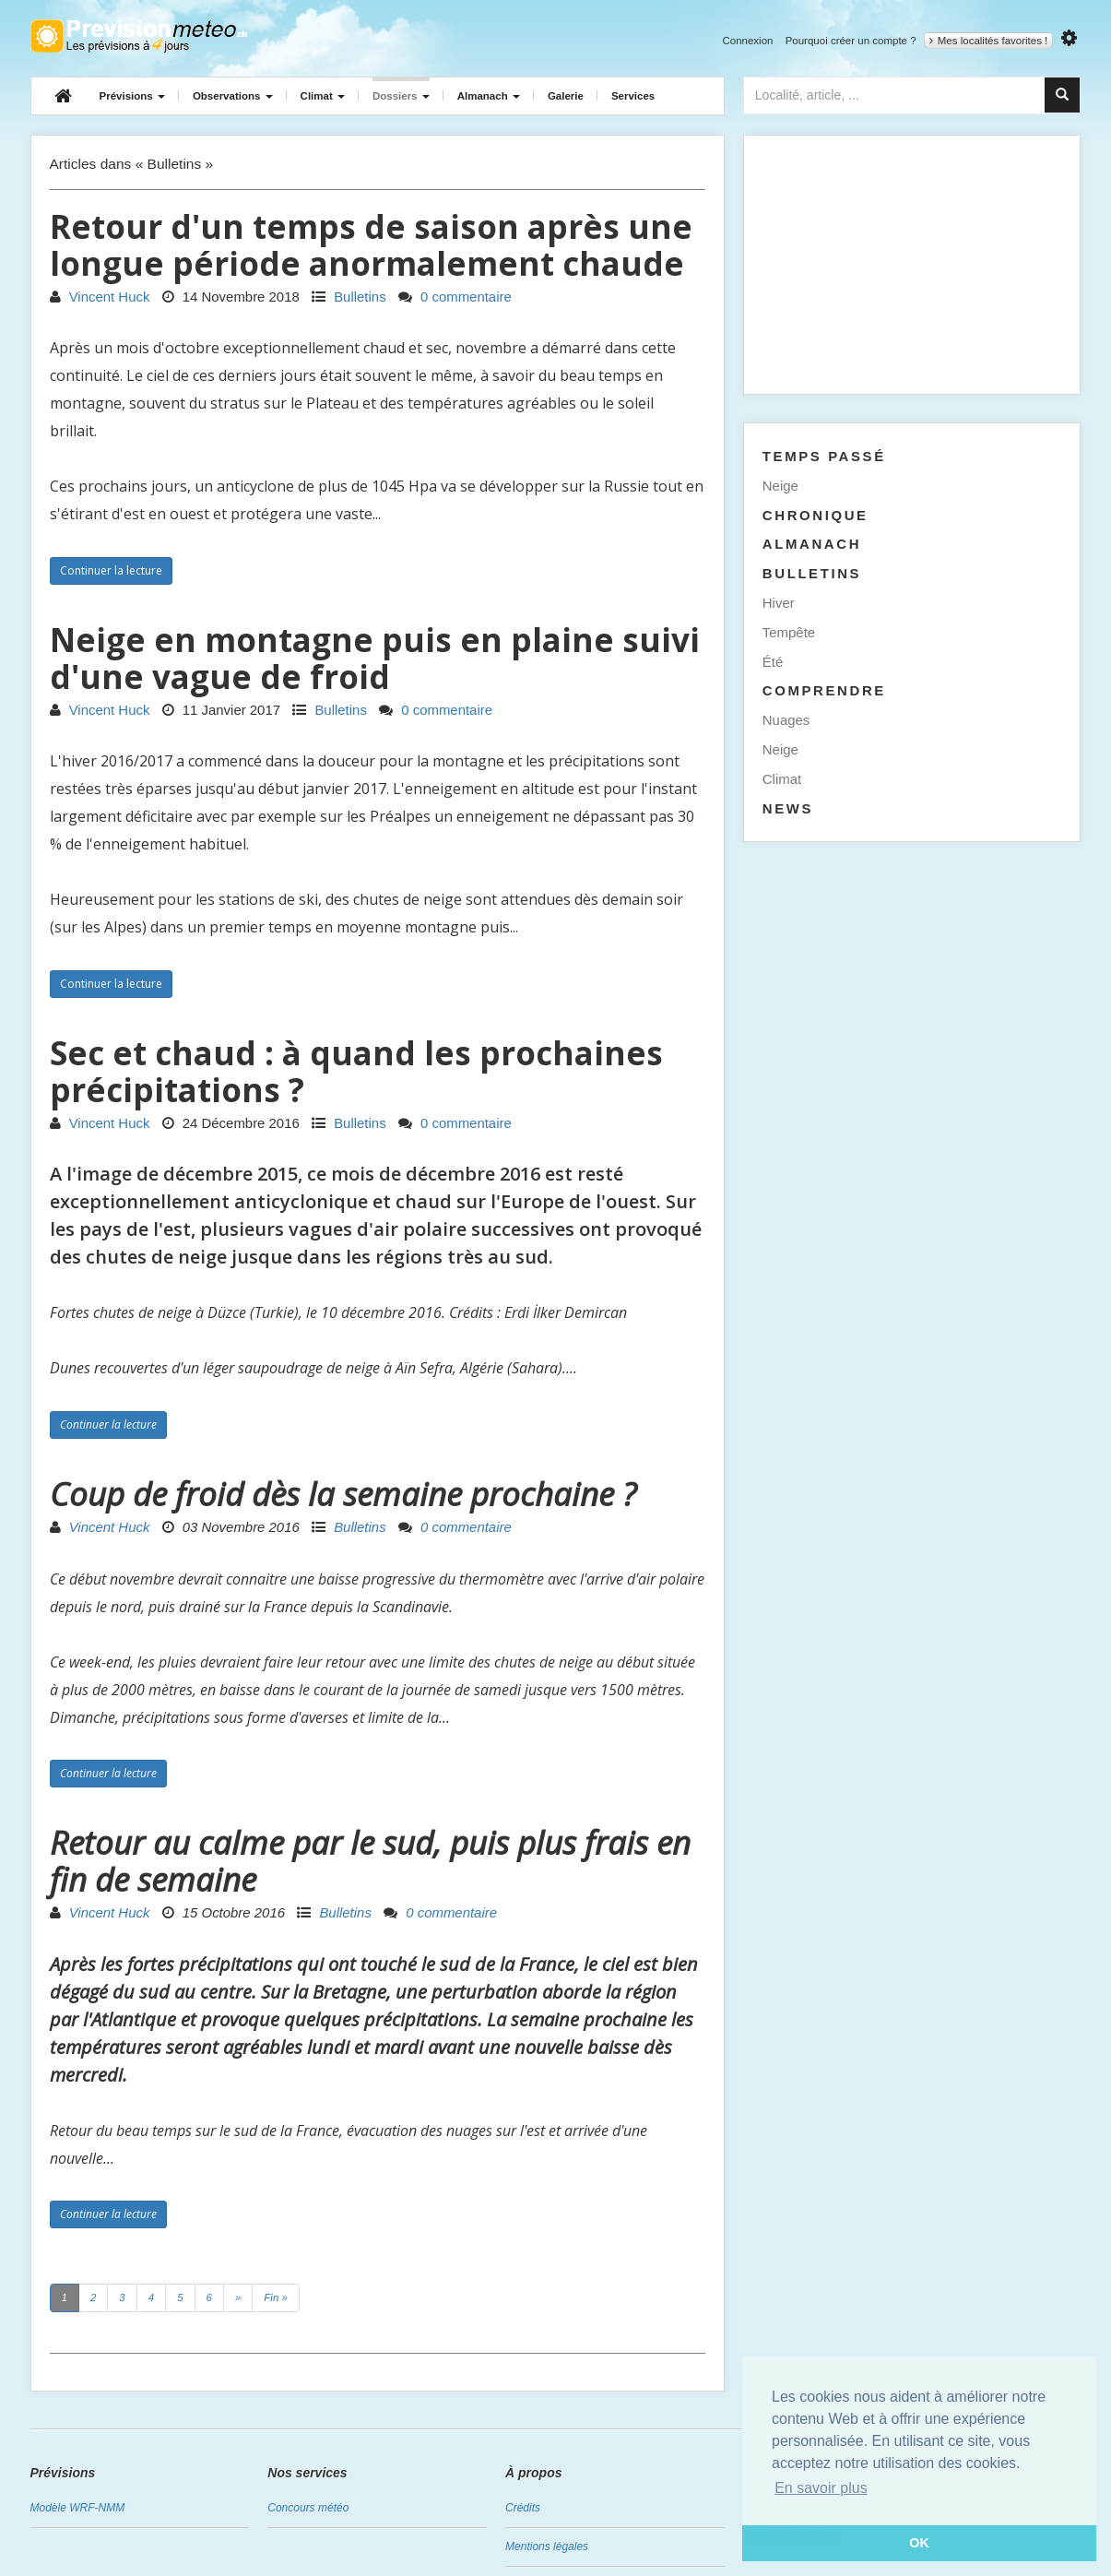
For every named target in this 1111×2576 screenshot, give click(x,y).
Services (633, 95)
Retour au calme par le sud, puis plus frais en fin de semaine (370, 1861)
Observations (233, 95)
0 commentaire (455, 296)
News (787, 808)
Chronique (815, 515)
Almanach (488, 95)
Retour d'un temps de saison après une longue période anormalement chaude (371, 245)
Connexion (747, 40)
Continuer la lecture (111, 570)
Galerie (566, 95)
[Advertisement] (912, 265)
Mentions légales (546, 2546)
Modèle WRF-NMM (77, 2507)
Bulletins (349, 296)
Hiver (778, 603)
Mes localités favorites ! (988, 40)
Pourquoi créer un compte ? (851, 40)
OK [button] (919, 2542)
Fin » (276, 2297)
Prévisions (132, 95)
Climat (323, 95)
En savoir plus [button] (821, 2488)
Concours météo (308, 2507)
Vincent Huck (100, 296)
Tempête (788, 632)
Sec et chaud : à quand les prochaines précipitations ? (356, 1071)
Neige (780, 485)
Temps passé (824, 456)
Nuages (786, 720)
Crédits (522, 2507)
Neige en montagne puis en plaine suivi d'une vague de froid (375, 658)
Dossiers (401, 95)
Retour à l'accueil (138, 36)
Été (772, 662)
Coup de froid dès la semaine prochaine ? (343, 1493)
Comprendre (824, 690)
